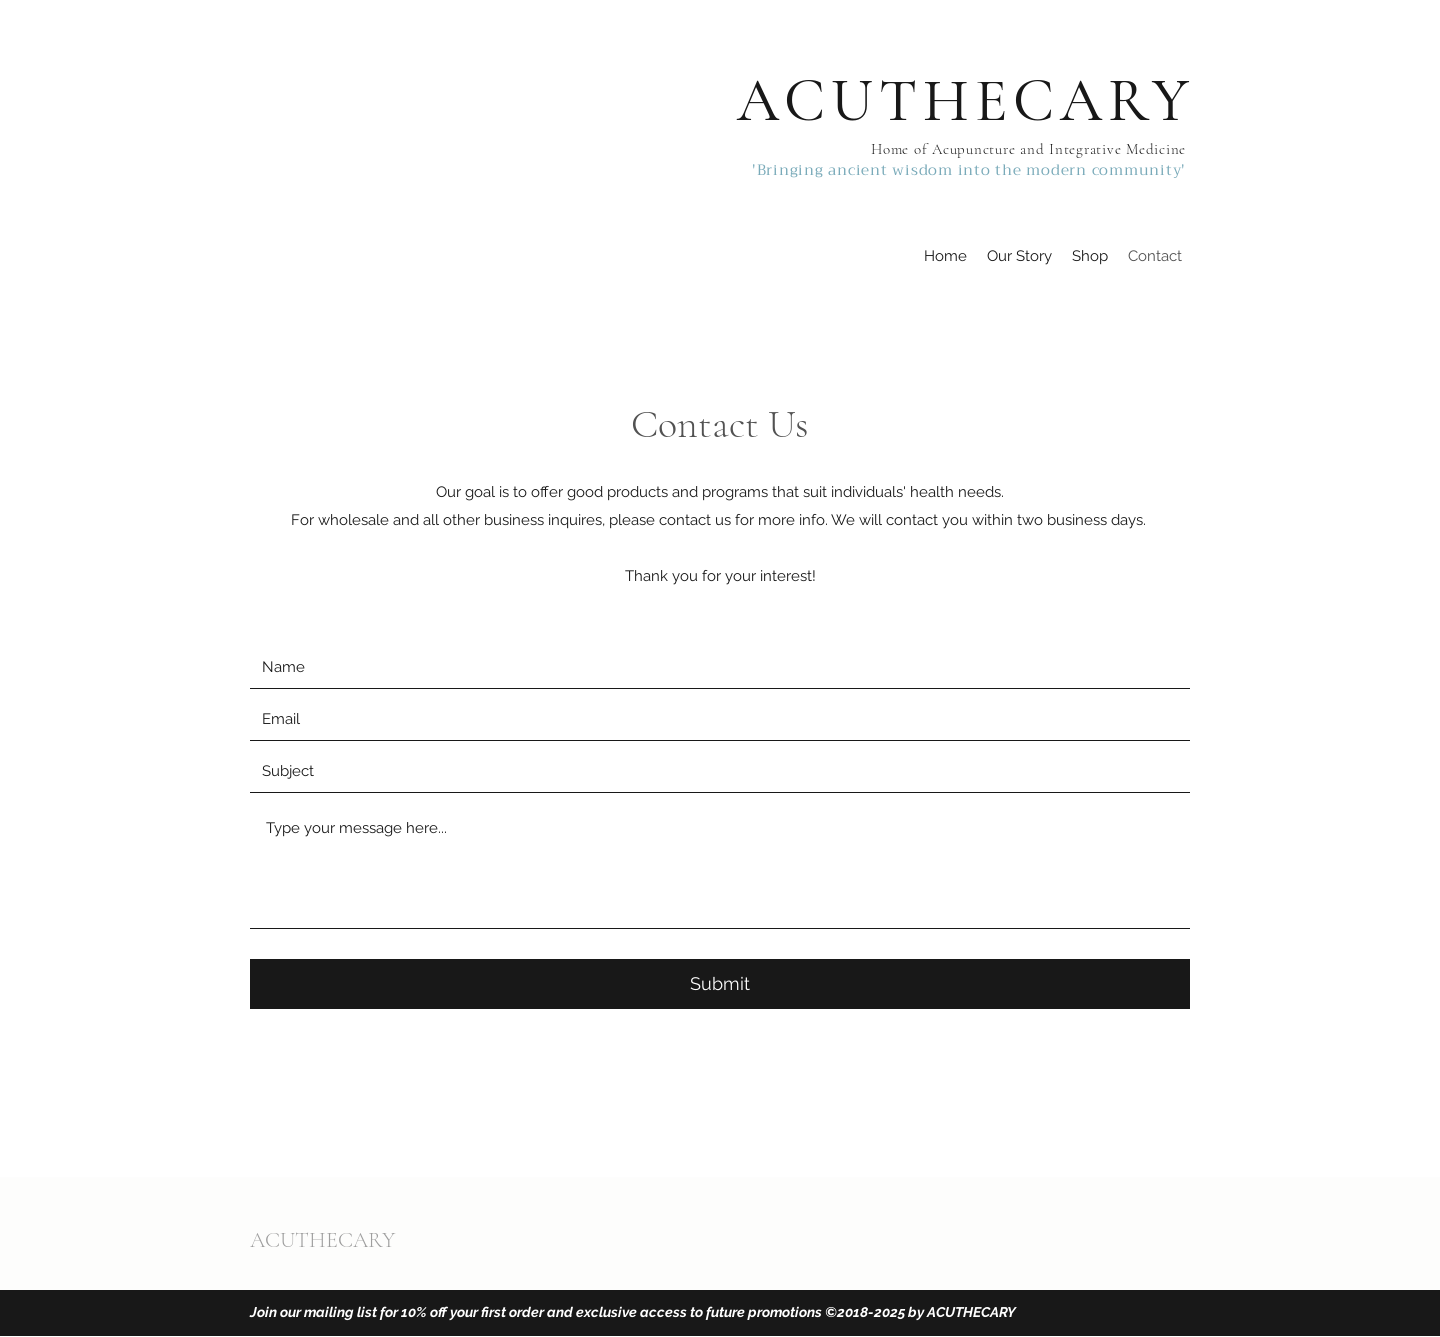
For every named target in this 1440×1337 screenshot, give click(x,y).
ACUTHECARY (966, 101)
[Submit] (720, 984)
